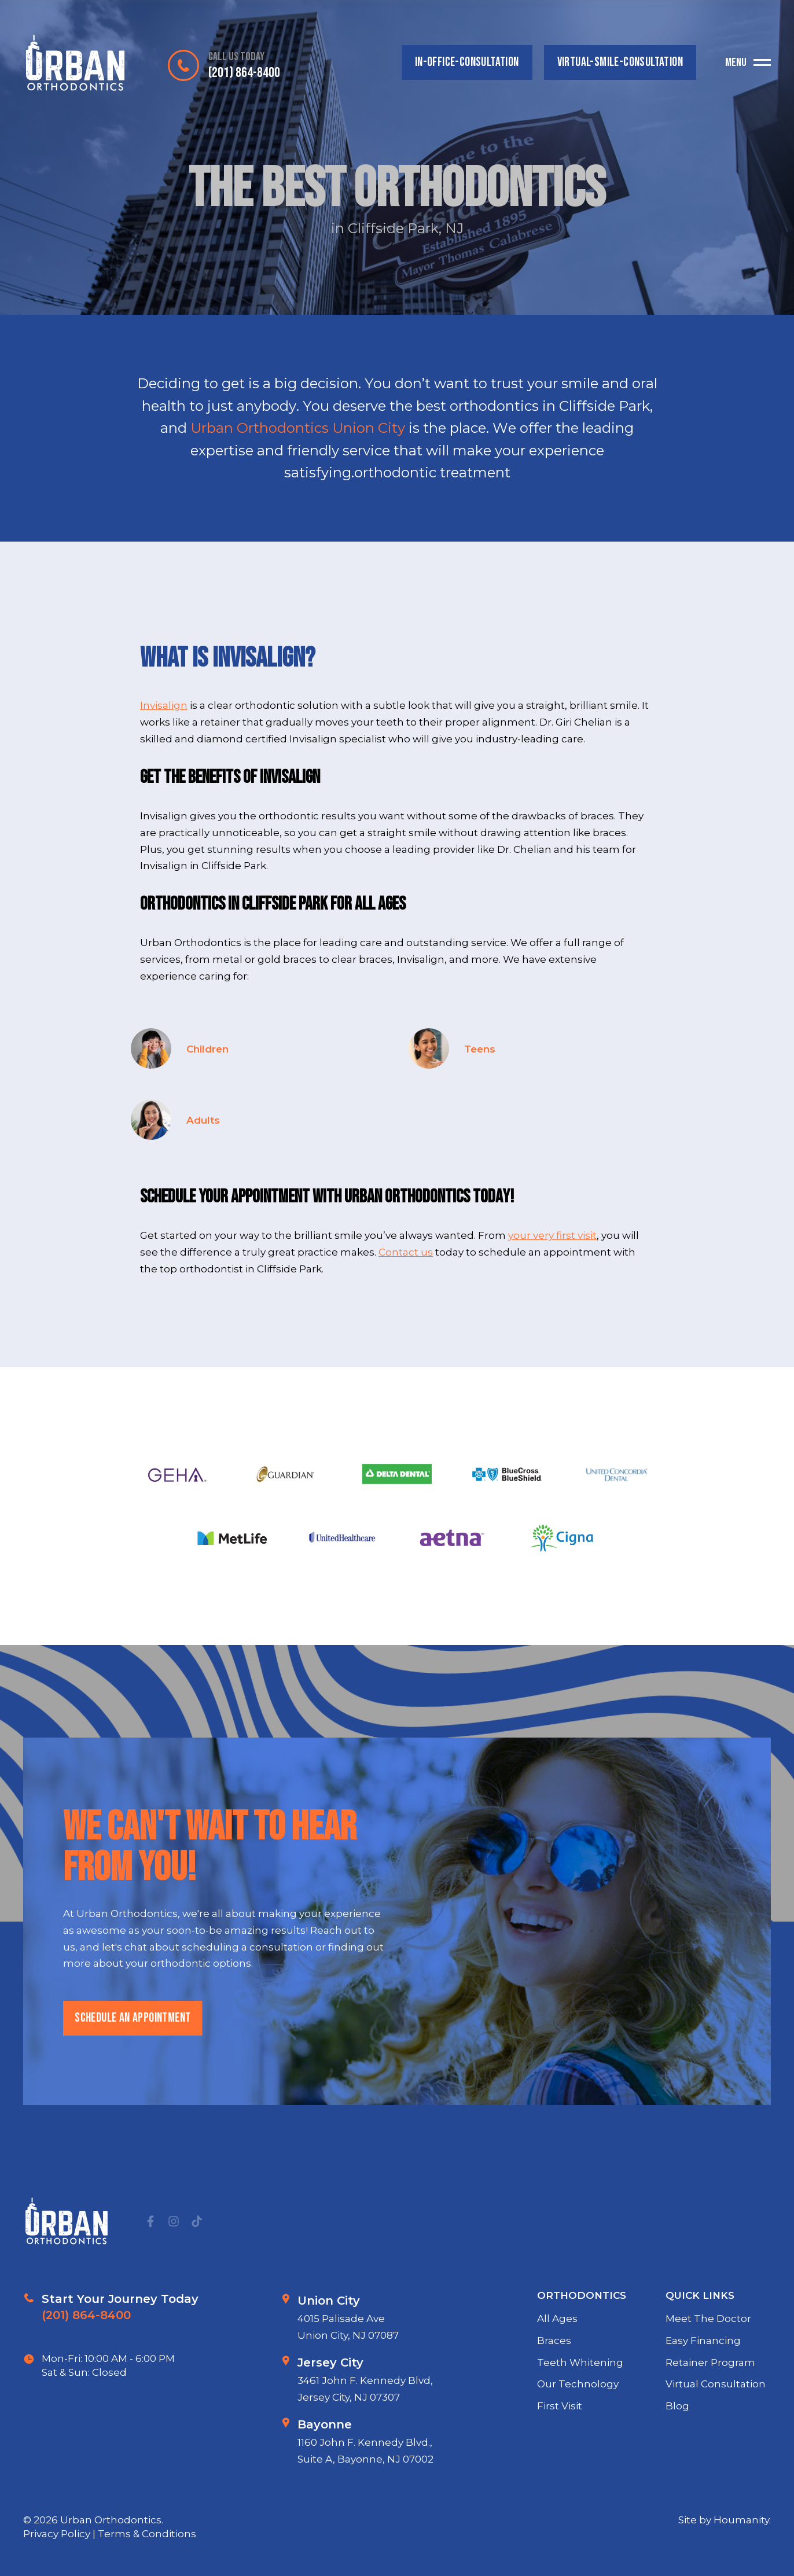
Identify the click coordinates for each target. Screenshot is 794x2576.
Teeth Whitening (580, 2416)
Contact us (405, 1252)
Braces (554, 2394)
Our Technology (578, 2438)
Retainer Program (710, 2416)
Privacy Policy (58, 2534)
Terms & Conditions (147, 2534)
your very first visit (552, 1235)
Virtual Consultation (716, 2438)
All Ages (557, 2373)
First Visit (559, 2460)
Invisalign (164, 705)
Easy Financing (703, 2394)
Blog (677, 2460)
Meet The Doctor (708, 2373)
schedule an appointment (132, 2072)
